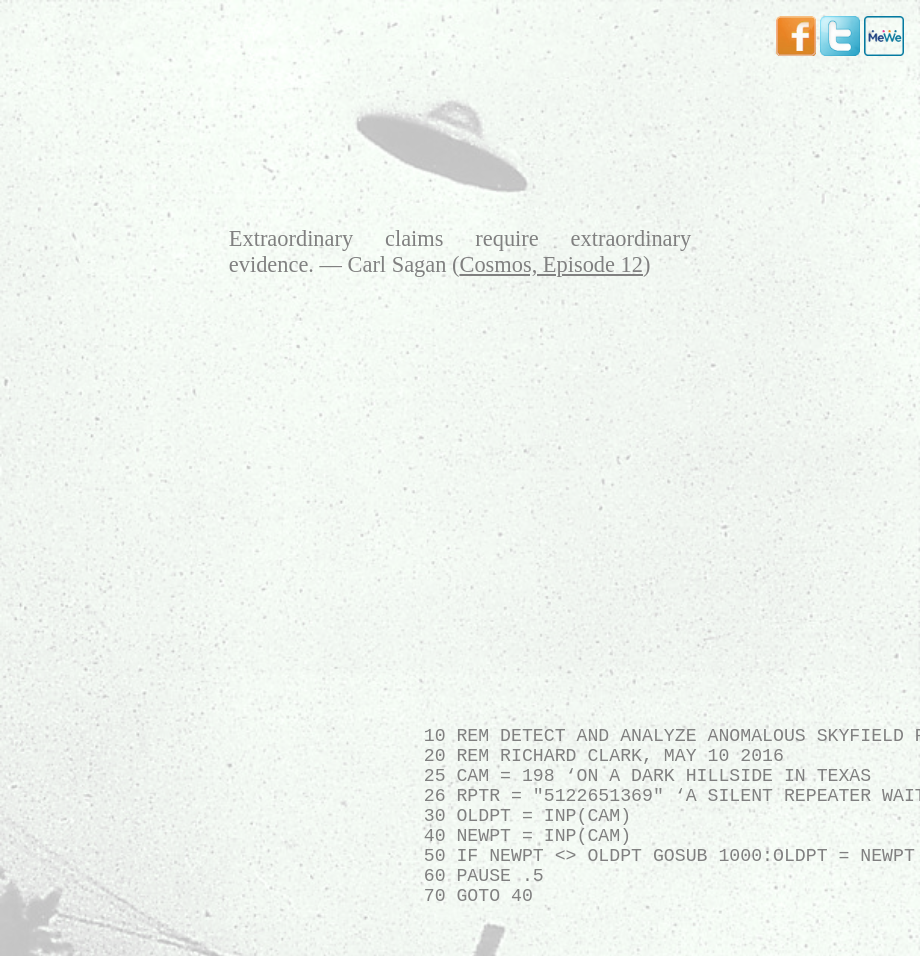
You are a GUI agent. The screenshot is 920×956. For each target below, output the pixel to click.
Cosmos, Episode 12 (551, 264)
